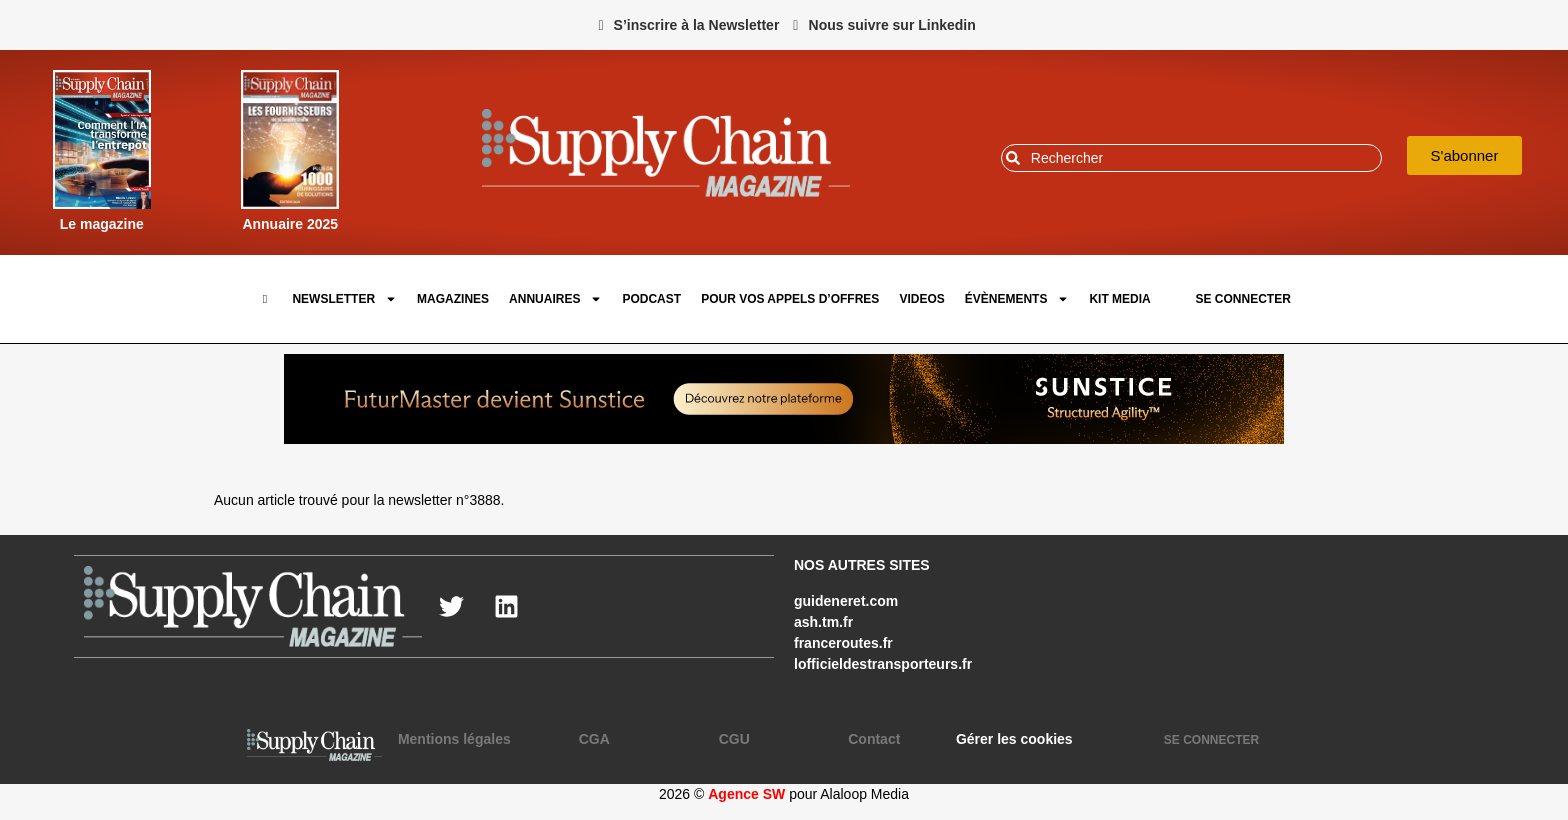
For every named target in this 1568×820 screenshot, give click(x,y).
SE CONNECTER (1242, 299)
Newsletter (344, 299)
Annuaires (555, 299)
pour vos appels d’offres (790, 299)
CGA (594, 739)
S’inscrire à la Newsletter (697, 25)
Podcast (651, 299)
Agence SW (746, 794)
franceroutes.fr (843, 643)
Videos (921, 299)
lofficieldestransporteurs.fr (883, 664)
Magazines (453, 299)
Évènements (1017, 299)
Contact (874, 739)
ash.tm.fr (823, 622)
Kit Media (1119, 299)
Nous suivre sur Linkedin (892, 25)
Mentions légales (454, 739)
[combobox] (1191, 158)
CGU (734, 739)
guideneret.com (846, 601)
